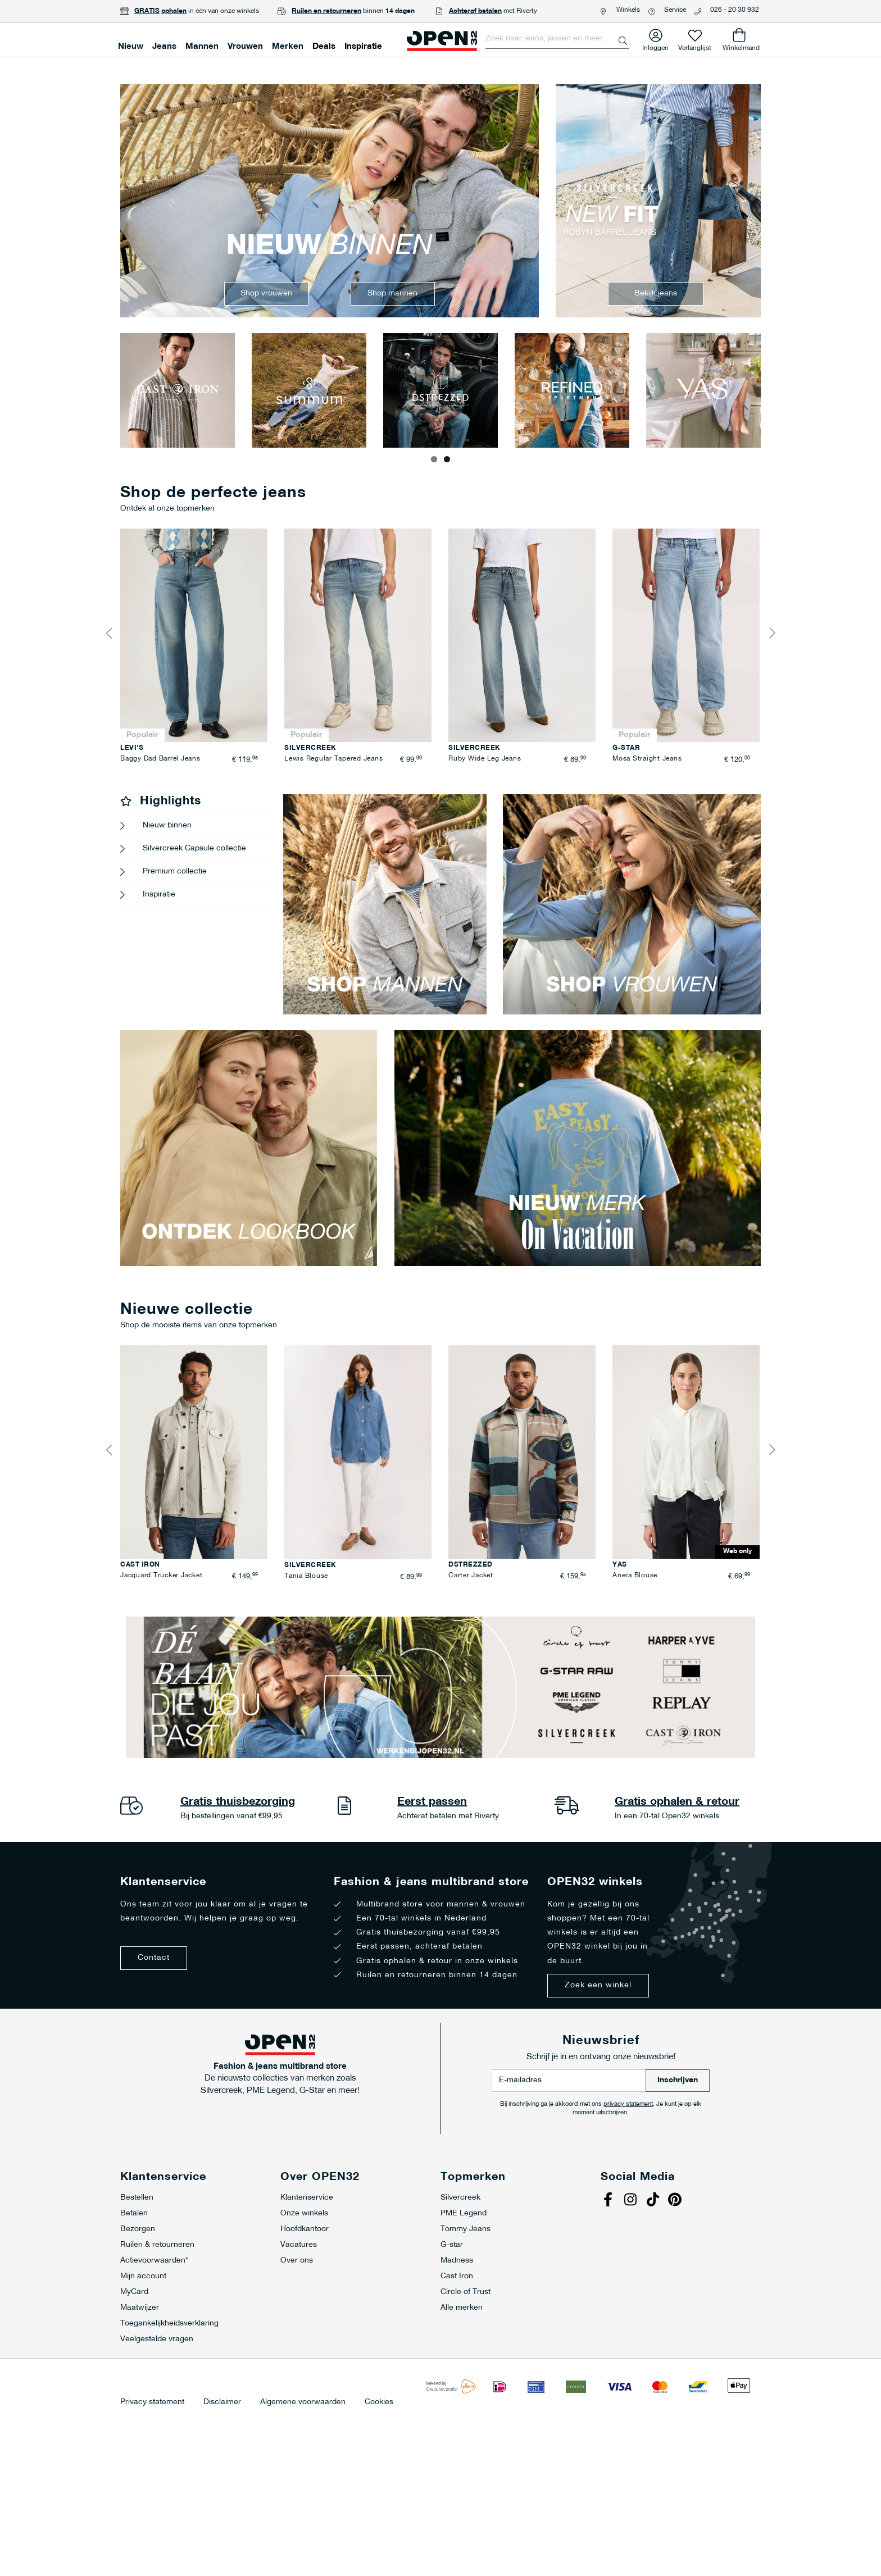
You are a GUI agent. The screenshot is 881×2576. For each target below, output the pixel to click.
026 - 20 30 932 (734, 10)
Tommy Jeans (465, 2229)
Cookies (379, 2402)
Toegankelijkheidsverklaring (169, 2323)
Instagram (631, 2200)
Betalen (134, 2213)
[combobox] (557, 39)
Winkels (628, 10)
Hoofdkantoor (304, 2229)
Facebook (609, 2200)
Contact (154, 1958)
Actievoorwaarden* (154, 2260)
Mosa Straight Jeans (647, 758)
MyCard (134, 2292)
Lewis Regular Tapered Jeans (333, 758)
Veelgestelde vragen (156, 2339)
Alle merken (461, 2308)
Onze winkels (304, 2213)
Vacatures (298, 2245)
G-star (451, 2245)
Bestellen (136, 2197)
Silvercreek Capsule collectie (194, 848)
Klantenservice (306, 2197)
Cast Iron (456, 2276)
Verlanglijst (694, 46)
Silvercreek (460, 2197)
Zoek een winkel (598, 1985)
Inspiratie (159, 894)
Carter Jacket (470, 1575)
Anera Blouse (634, 1575)
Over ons (296, 2260)
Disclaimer (222, 2402)
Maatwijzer (139, 2308)
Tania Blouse (306, 1576)
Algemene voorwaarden (303, 2402)
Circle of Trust (465, 2292)
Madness (456, 2260)
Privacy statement (152, 2402)
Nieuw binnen (167, 825)
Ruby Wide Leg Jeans (484, 758)
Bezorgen (137, 2229)
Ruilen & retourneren (157, 2245)
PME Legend (463, 2213)
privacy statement (628, 2104)
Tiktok (654, 2200)
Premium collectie (175, 871)
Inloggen (655, 46)
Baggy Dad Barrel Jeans (160, 758)
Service (675, 10)
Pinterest (676, 2200)
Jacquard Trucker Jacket (161, 1575)
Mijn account (143, 2276)
